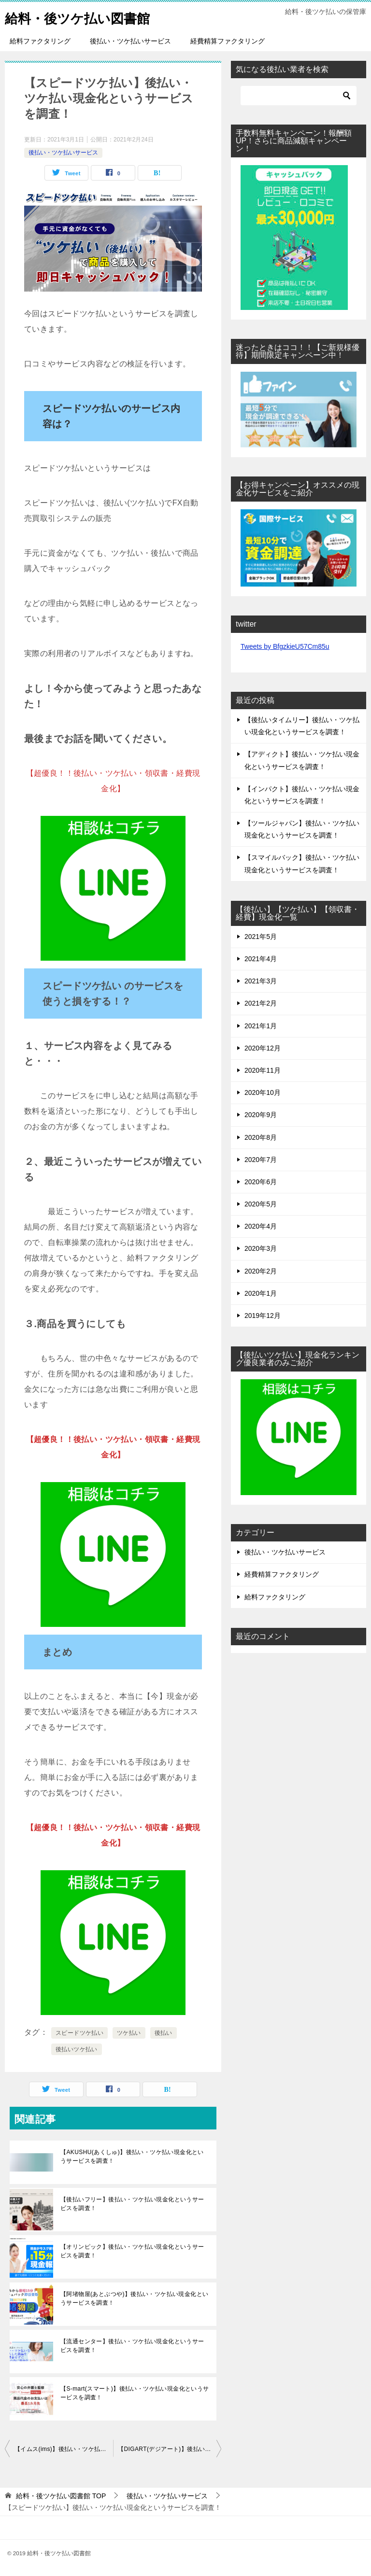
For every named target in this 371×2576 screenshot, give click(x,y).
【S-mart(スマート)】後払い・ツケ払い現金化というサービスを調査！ (134, 2393)
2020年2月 (260, 1271)
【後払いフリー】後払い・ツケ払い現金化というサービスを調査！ (132, 2204)
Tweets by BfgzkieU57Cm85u (285, 646)
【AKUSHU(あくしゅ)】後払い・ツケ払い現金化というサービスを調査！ (132, 2156)
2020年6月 (260, 1182)
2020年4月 (260, 1226)
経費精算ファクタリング (227, 41)
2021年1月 (260, 1026)
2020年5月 (260, 1204)
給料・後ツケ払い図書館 (85, 17)
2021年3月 (260, 981)
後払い (163, 2033)
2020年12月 (262, 1048)
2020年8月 (260, 1137)
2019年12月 (262, 1315)
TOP (61, 2496)
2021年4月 (260, 959)
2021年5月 (260, 936)
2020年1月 (260, 1293)
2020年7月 (260, 1159)
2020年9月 (260, 1115)
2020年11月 (262, 1070)
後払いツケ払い (77, 2049)
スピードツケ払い (79, 2033)
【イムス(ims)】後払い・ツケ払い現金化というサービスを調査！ (63, 2449)
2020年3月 (260, 1248)
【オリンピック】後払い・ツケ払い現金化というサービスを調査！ (132, 2251)
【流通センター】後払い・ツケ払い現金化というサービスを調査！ (132, 2345)
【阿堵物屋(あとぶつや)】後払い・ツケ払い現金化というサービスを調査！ (134, 2298)
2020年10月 (262, 1092)
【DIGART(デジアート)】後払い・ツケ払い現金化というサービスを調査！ (169, 2449)
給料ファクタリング (40, 41)
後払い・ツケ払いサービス (130, 41)
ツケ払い (129, 2033)
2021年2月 (260, 1003)
